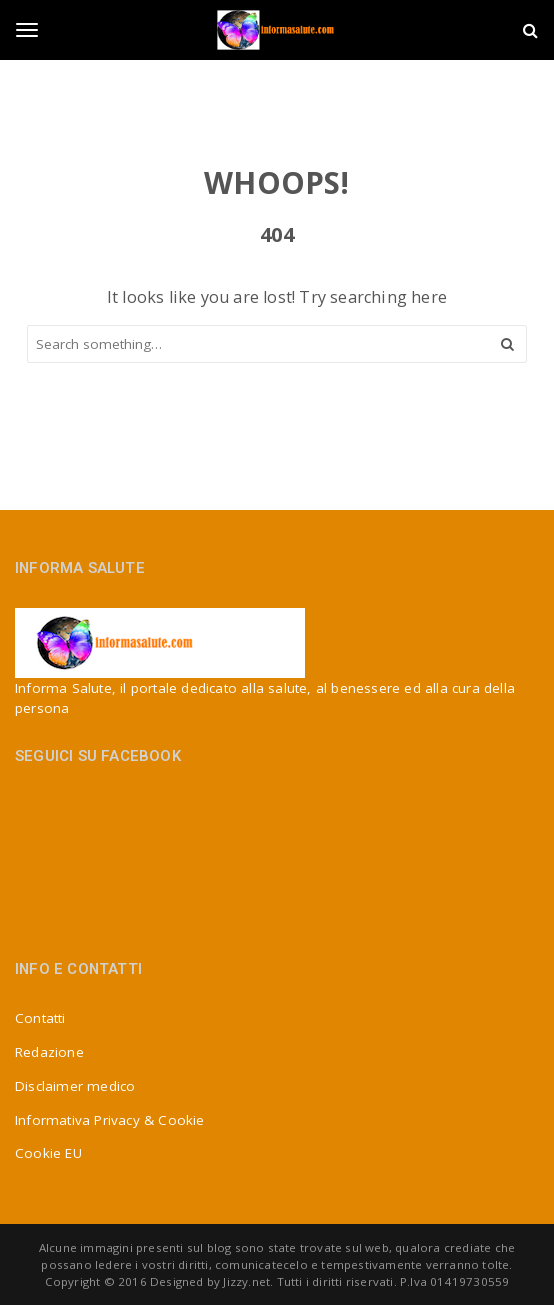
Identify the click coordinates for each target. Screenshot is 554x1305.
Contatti (40, 1018)
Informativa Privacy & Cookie (110, 1120)
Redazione (49, 1052)
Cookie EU (48, 1153)
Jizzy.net (246, 1281)
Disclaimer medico (75, 1086)
